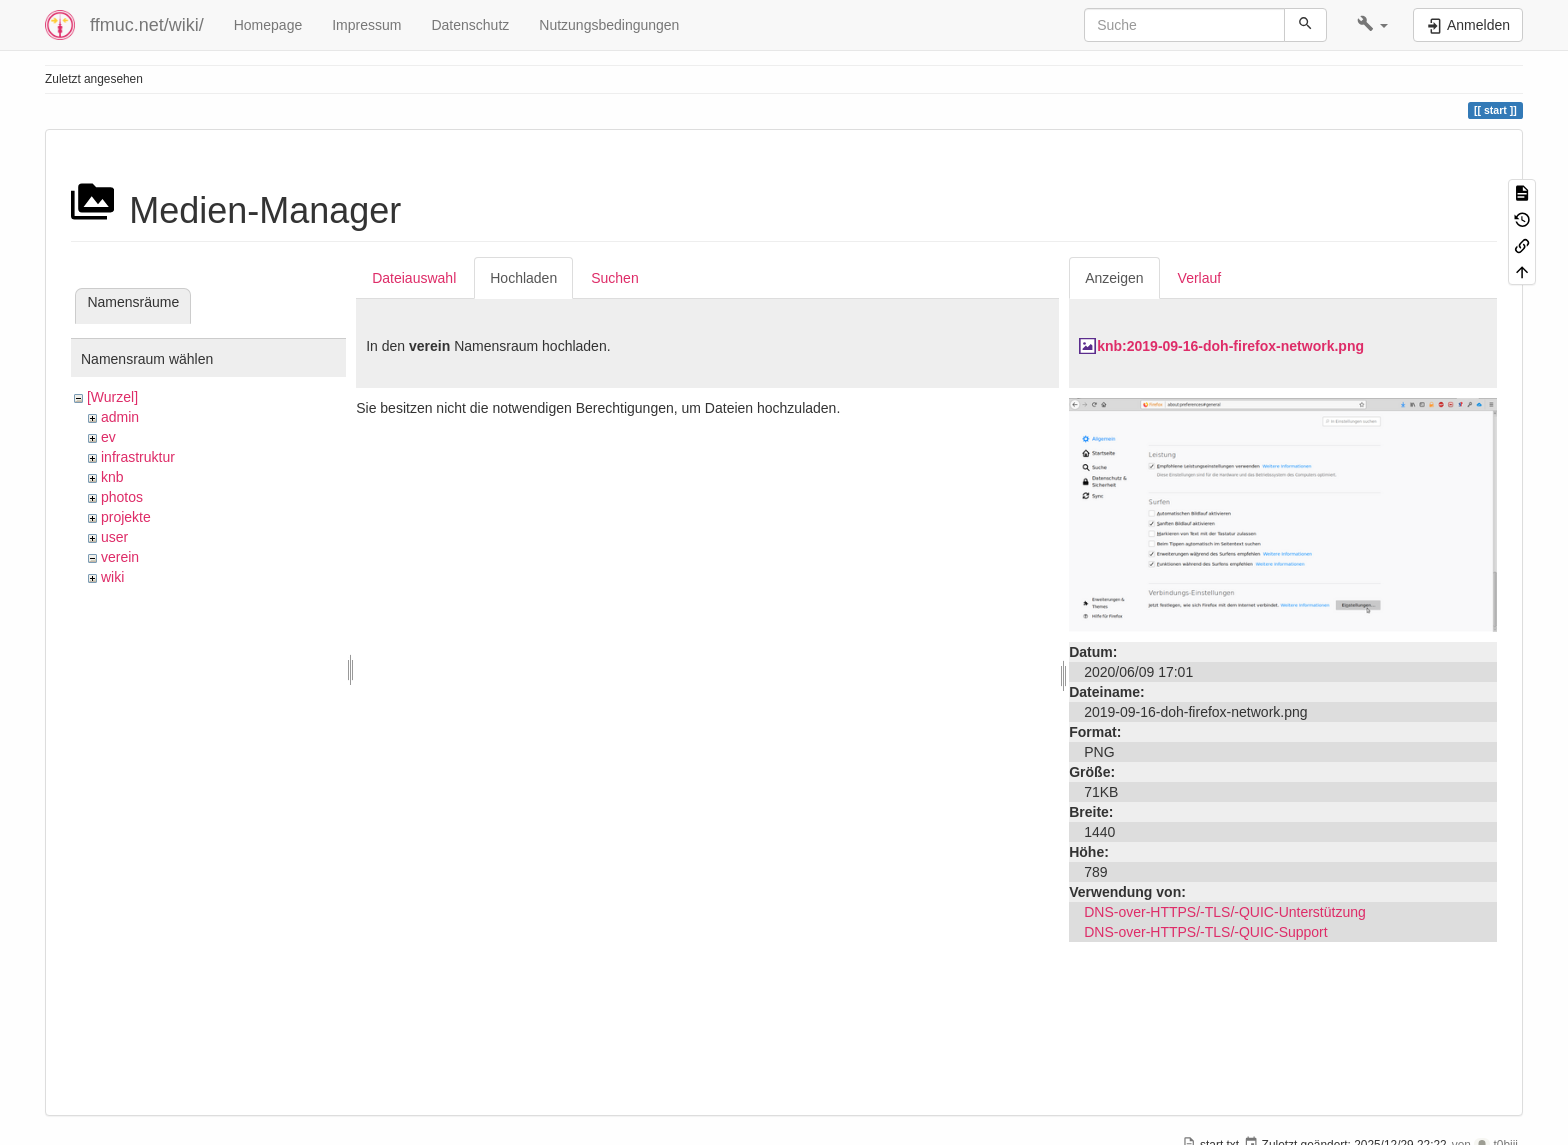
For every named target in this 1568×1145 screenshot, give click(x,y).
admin (120, 417)
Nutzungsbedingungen (609, 25)
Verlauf (1200, 278)
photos (122, 497)
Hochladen (523, 278)
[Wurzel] (112, 397)
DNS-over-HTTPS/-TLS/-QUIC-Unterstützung (1225, 912)
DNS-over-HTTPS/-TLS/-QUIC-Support (1205, 932)
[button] (1372, 25)
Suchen (614, 278)
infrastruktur (138, 457)
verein (120, 557)
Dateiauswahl (414, 278)
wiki (112, 577)
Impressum (366, 25)
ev (108, 437)
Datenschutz (470, 25)
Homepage (268, 25)
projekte (126, 517)
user (114, 537)
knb (112, 477)
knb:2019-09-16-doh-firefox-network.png (1230, 346)
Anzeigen (1114, 278)
